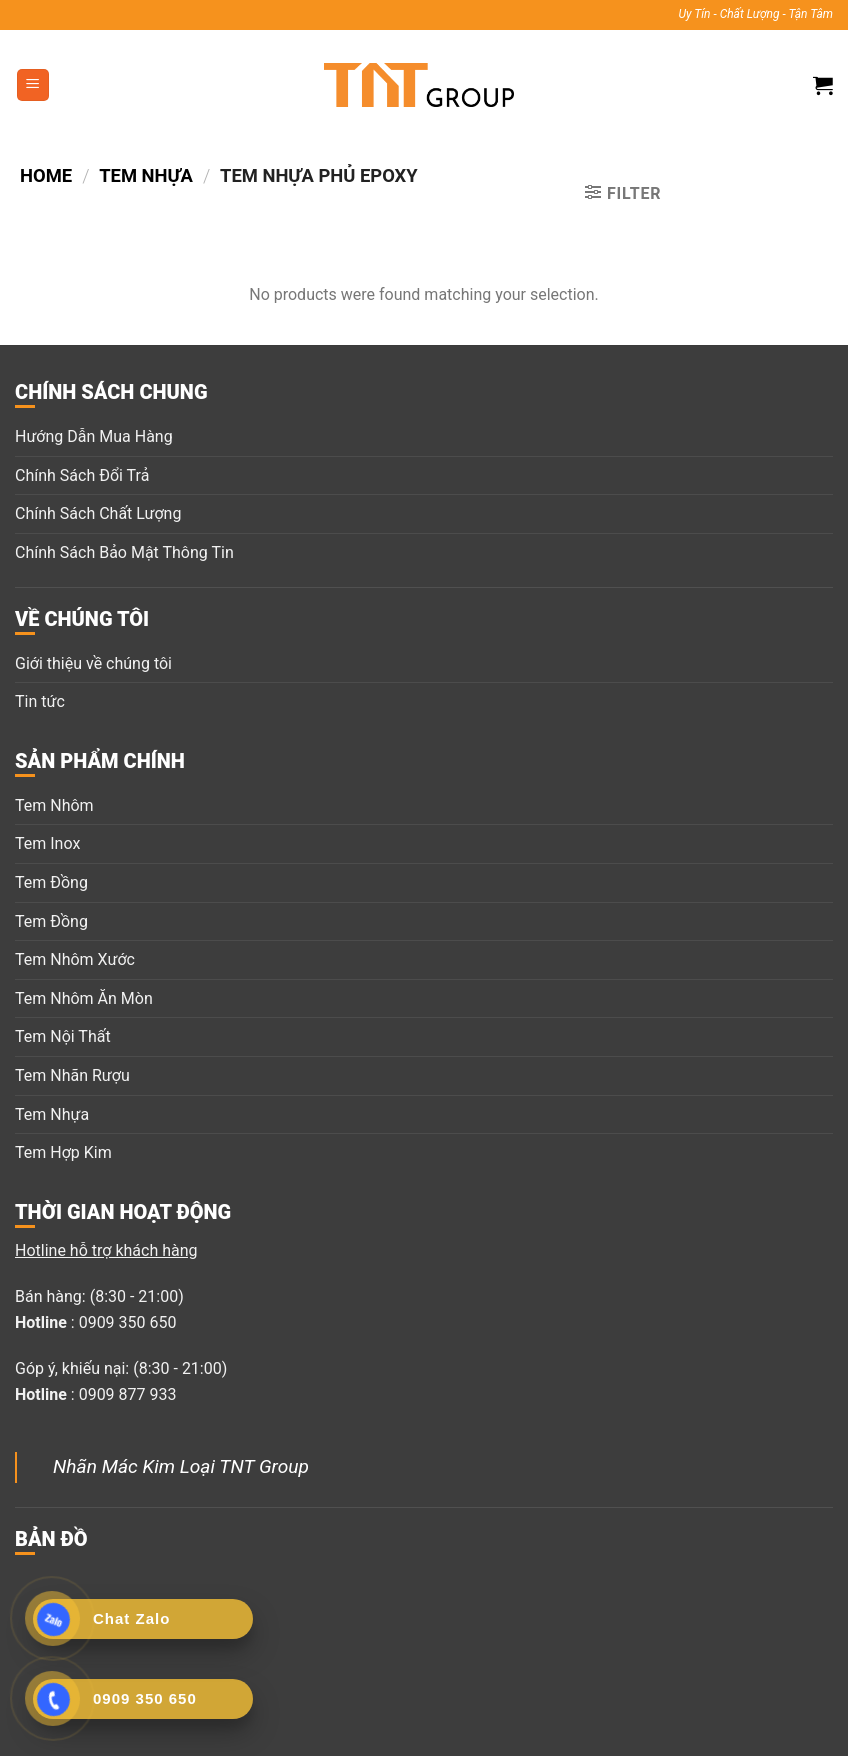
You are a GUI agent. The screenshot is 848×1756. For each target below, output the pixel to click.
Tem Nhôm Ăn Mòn (84, 998)
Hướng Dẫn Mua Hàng (94, 436)
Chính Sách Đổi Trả (82, 475)
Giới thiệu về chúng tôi (93, 663)
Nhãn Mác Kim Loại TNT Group (181, 1466)
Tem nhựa (146, 175)
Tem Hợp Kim (63, 1152)
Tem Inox (47, 843)
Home (46, 175)
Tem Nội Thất (63, 1036)
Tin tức (40, 701)
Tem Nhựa (52, 1114)
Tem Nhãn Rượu (72, 1075)
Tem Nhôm (54, 805)
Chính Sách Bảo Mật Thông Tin (124, 552)
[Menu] (33, 85)
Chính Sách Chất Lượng (98, 513)
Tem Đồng (51, 882)
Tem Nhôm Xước (75, 959)
